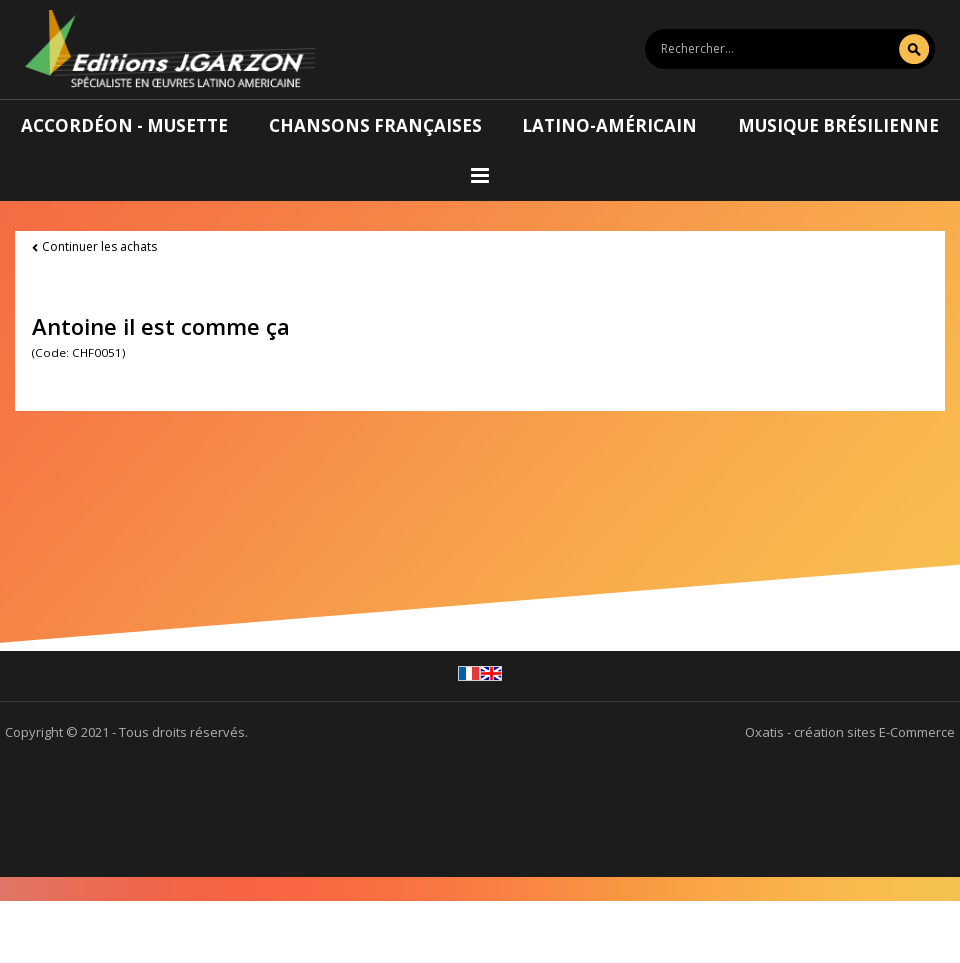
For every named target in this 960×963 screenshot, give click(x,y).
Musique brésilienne (838, 125)
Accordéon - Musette (124, 125)
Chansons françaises (375, 125)
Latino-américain (609, 125)
